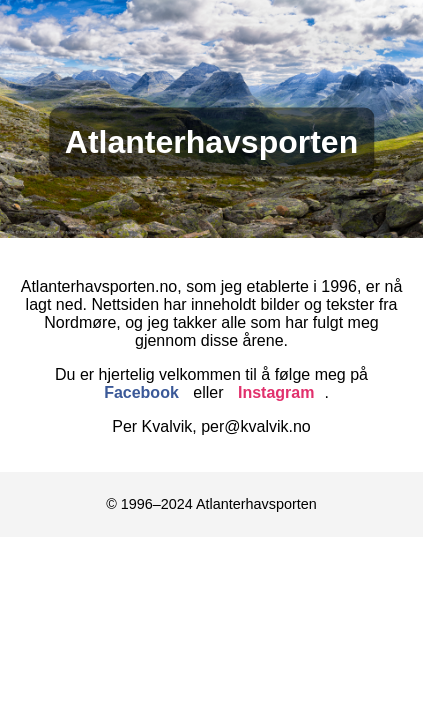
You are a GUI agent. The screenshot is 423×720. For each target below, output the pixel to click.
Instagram (276, 392)
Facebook (141, 392)
